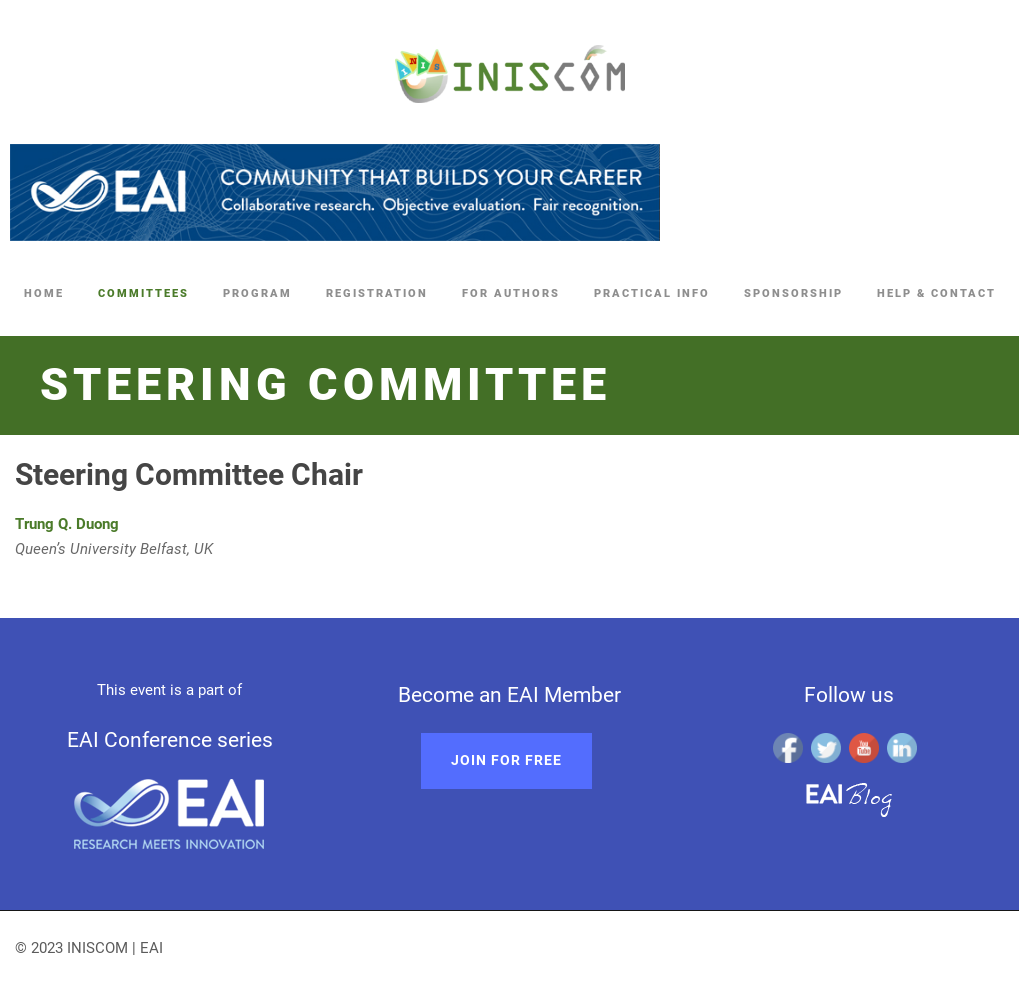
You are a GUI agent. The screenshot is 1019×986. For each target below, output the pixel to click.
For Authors (511, 293)
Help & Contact (936, 293)
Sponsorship (793, 293)
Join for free (506, 760)
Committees (143, 293)
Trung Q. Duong (67, 524)
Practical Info (652, 293)
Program (257, 293)
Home (44, 293)
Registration (377, 293)
